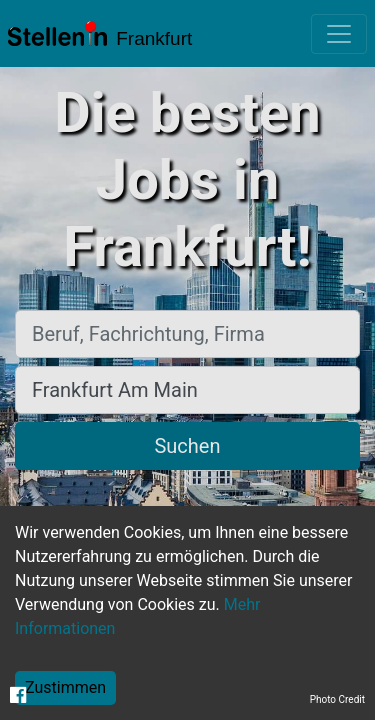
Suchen (187, 446)
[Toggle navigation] (339, 34)
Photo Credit (337, 699)
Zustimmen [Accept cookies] (65, 687)
